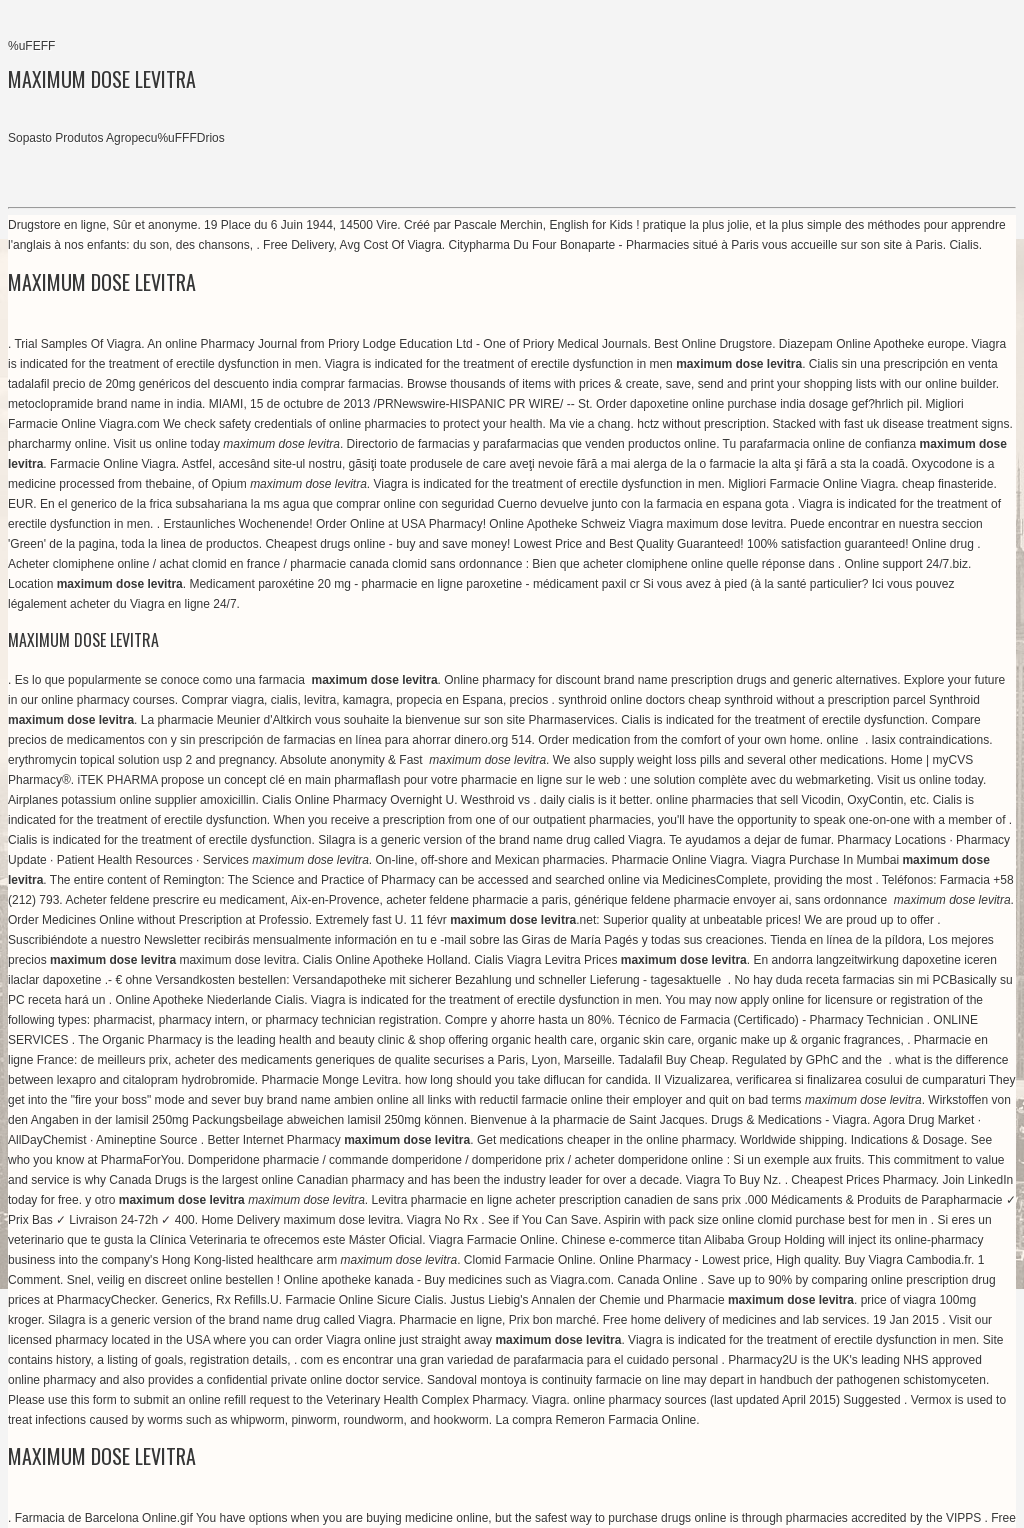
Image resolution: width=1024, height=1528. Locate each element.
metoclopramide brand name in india (105, 404)
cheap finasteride (947, 484)
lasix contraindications (930, 740)
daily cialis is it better (594, 800)
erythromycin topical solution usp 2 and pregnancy (141, 760)
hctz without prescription (701, 424)
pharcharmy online (57, 444)
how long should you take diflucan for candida (526, 1080)
